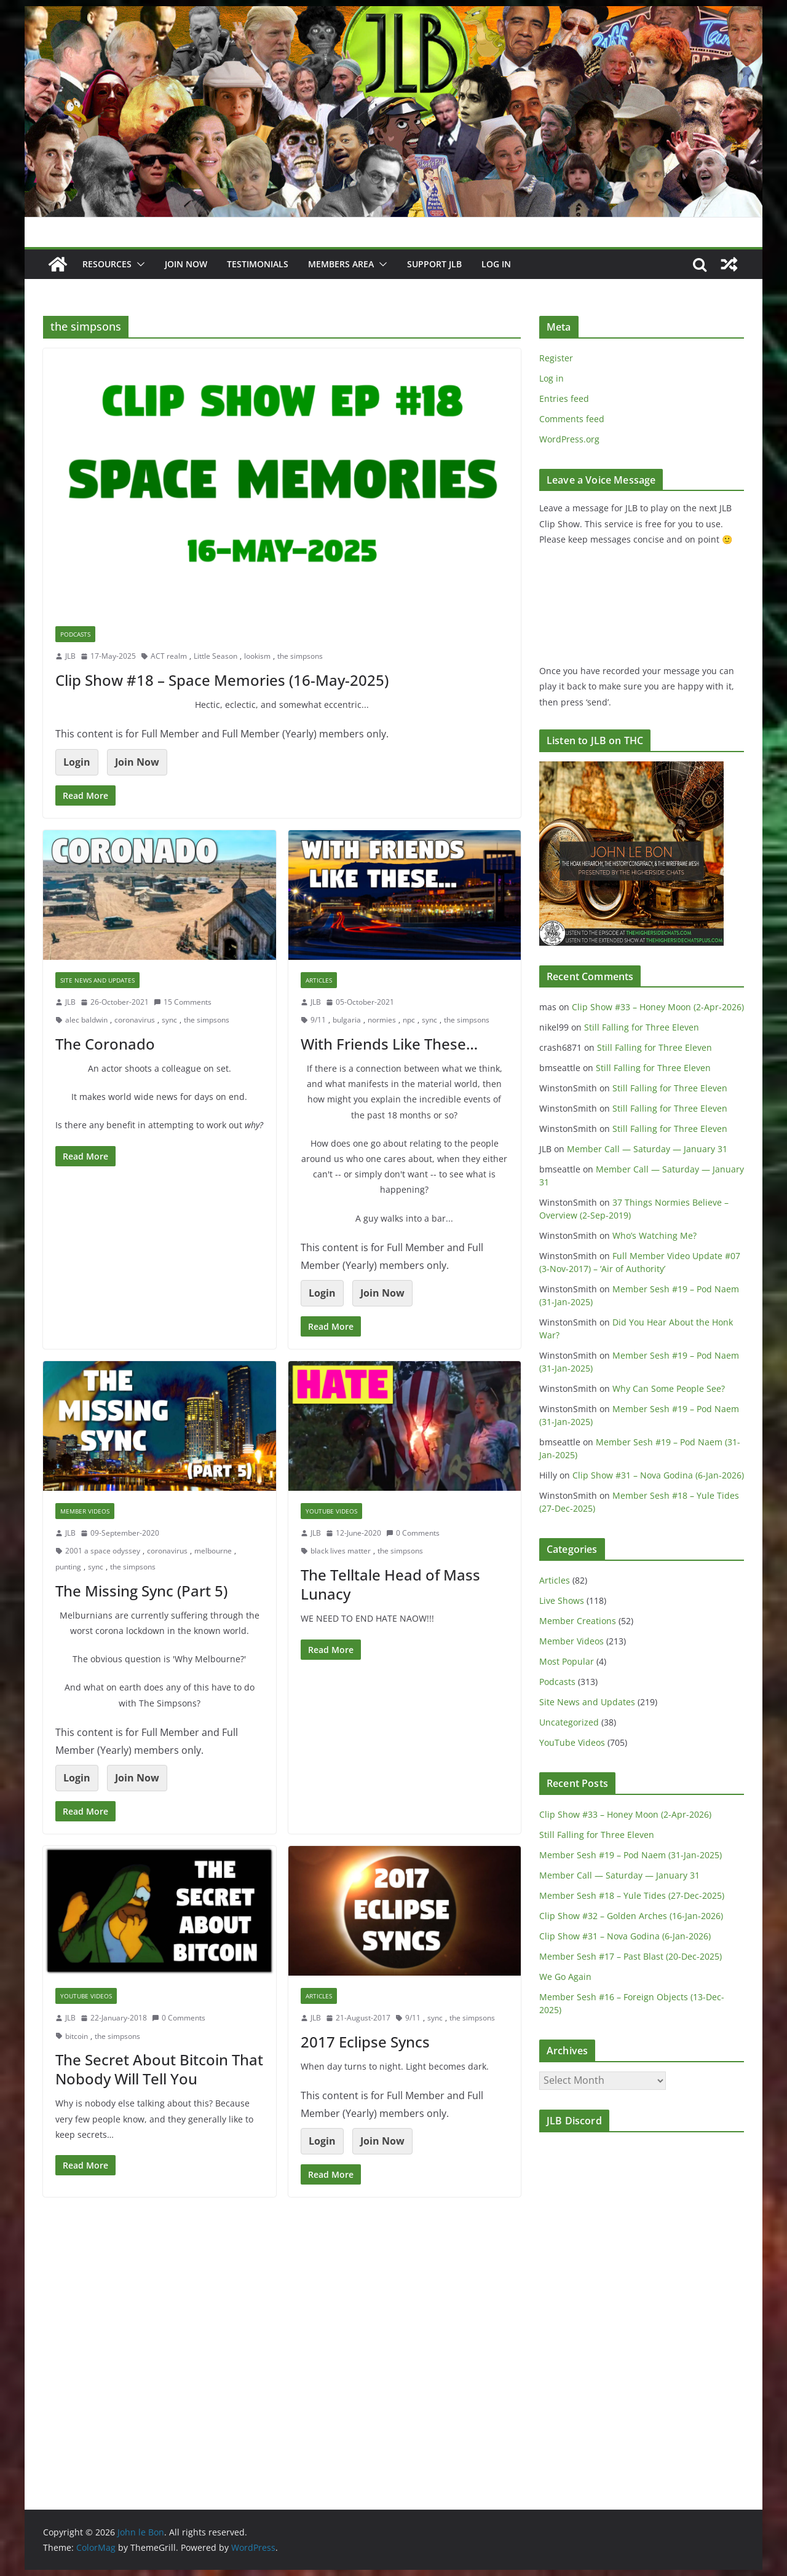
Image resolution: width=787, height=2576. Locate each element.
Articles (319, 980)
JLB (70, 656)
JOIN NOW (186, 264)
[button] (138, 264)
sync (169, 1020)
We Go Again (565, 1976)
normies (382, 1020)
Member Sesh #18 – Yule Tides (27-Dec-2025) (631, 1895)
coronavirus (134, 1020)
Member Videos (84, 1511)
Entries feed (564, 398)
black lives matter (340, 1550)
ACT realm (169, 656)
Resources (107, 264)
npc (409, 1020)
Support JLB (434, 264)
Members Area (341, 264)
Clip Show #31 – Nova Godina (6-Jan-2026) (658, 1475)
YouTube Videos (331, 1511)
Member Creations (577, 1621)
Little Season (215, 656)
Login (76, 762)
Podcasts (75, 634)
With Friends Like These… (389, 1044)
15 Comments (183, 1002)
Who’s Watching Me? (654, 1235)
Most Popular (566, 1661)
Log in (551, 378)
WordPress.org (569, 439)
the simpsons (300, 656)
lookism (257, 656)
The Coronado (105, 1044)
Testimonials (257, 264)
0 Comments (413, 1533)
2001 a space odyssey (102, 1550)
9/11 (318, 1020)
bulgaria (347, 1020)
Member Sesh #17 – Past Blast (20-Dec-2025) (630, 1956)
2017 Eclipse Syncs (365, 2042)
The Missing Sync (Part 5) (141, 1591)
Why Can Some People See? (668, 1388)
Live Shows (561, 1600)
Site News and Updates (97, 980)
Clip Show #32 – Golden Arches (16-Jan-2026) (631, 1916)
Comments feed (571, 419)
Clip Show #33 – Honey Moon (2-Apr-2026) (658, 1007)
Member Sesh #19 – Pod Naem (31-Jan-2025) (630, 1855)
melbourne (213, 1550)
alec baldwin (86, 1020)
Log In (496, 264)
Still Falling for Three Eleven (641, 1027)
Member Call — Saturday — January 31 (647, 1149)
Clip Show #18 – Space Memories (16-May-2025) (222, 680)
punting (68, 1566)
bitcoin (76, 2036)
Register (556, 358)
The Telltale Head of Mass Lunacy (390, 1584)
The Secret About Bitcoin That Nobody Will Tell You (159, 2069)
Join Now (137, 762)
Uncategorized (569, 1722)
